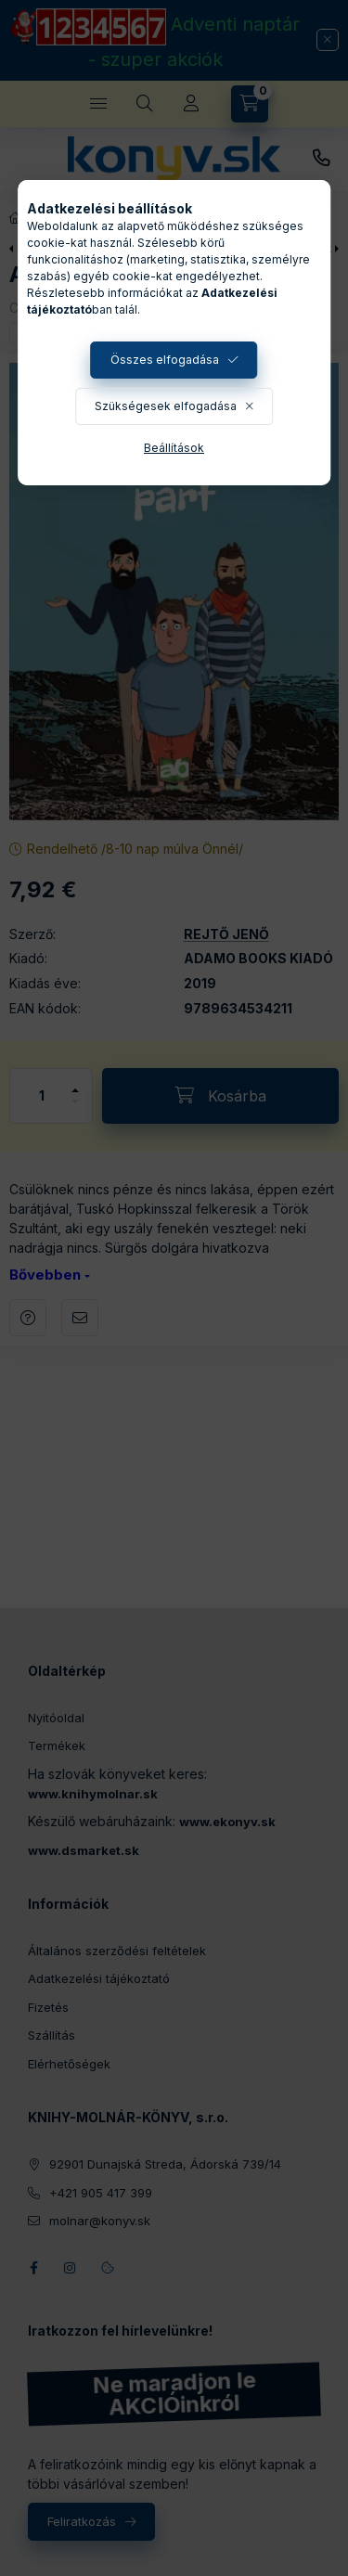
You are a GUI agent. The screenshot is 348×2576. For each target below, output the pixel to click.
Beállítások (174, 448)
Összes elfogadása (164, 360)
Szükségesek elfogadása (166, 406)
